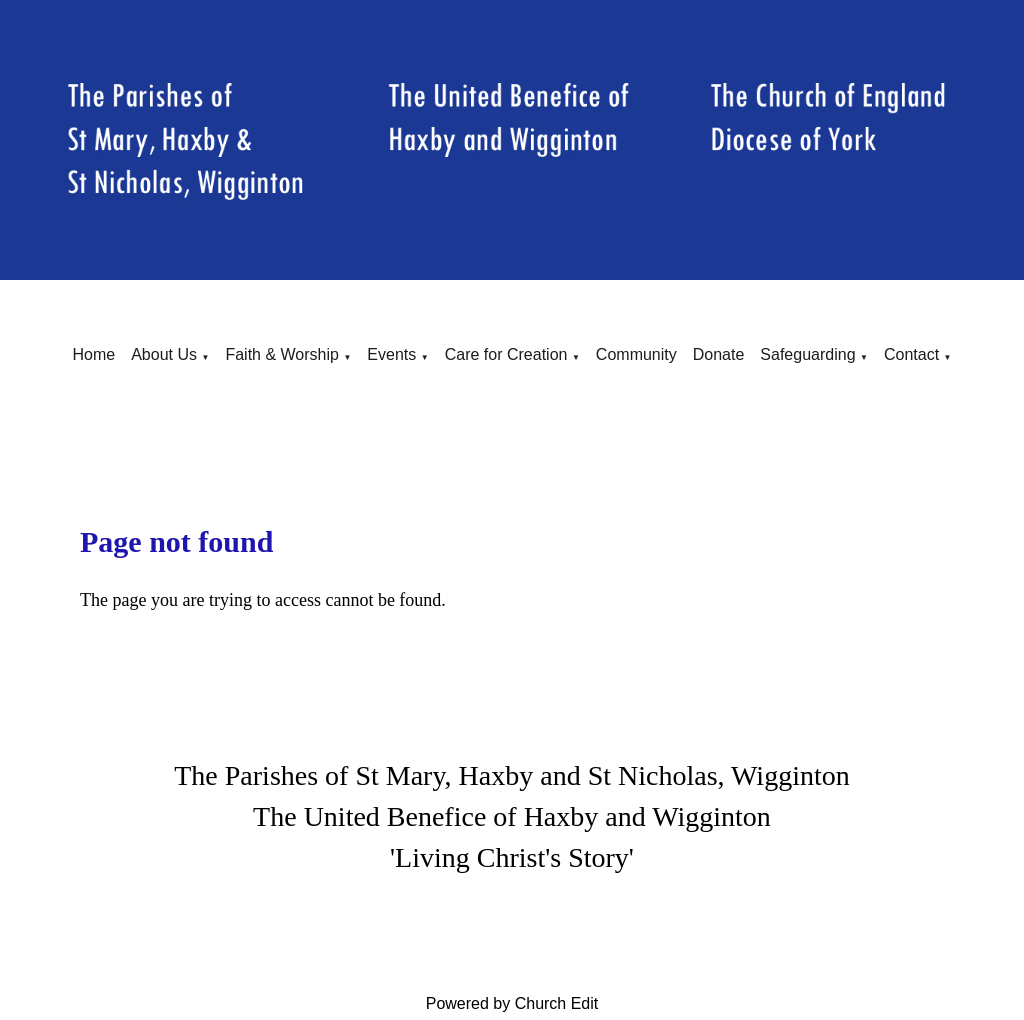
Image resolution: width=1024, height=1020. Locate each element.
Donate (719, 354)
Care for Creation (506, 354)
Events (391, 354)
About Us (164, 354)
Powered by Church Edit (512, 1003)
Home (93, 354)
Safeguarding (807, 354)
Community (636, 354)
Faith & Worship (282, 354)
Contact (911, 354)
